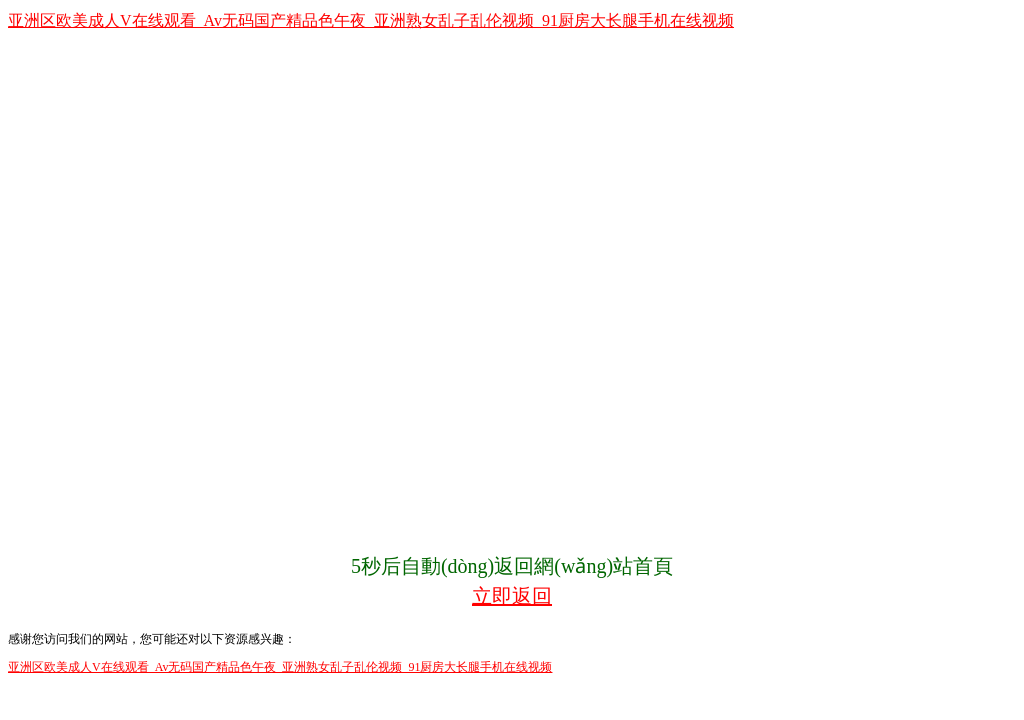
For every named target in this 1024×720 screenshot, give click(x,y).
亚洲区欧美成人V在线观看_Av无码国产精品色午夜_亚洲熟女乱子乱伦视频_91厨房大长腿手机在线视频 (371, 20)
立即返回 (512, 596)
